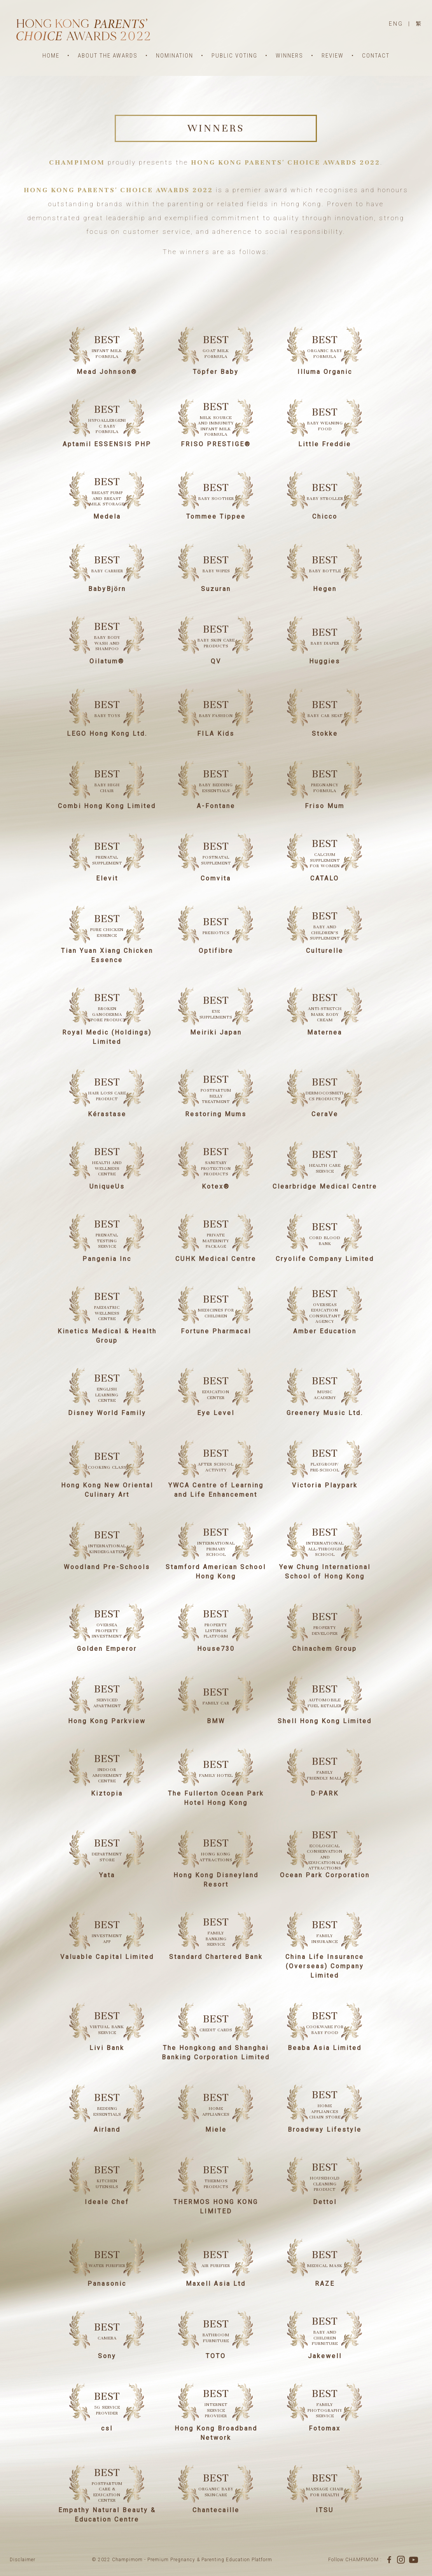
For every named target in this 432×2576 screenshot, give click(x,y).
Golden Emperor (107, 1648)
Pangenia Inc (106, 1259)
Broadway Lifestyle (325, 2129)
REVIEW (333, 55)
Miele (216, 2129)
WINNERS (289, 55)
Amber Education (325, 1331)
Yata (107, 1875)
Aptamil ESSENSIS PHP (107, 444)
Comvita (216, 878)
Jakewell (325, 2356)
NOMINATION (174, 55)
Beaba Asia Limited (325, 2048)
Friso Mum (325, 806)
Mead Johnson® (107, 371)
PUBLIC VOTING (234, 55)
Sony (107, 2356)
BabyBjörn (107, 589)
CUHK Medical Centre (215, 1259)
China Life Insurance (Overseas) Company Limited (324, 1966)
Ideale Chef (107, 2202)
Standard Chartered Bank (216, 1956)
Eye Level (215, 1413)
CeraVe (324, 1114)
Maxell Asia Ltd (216, 2283)
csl (107, 2428)
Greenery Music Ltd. (325, 1413)
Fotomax (325, 2428)
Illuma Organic (324, 371)
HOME (50, 55)
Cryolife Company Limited (325, 1259)
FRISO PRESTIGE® (216, 444)
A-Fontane (216, 806)
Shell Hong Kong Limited (325, 1721)
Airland (107, 2129)
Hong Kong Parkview (107, 1721)
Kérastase (107, 1114)
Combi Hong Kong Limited (107, 806)
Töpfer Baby (216, 371)
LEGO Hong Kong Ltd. (107, 733)
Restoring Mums (216, 1114)
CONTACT (376, 55)
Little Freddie (324, 444)
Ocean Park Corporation (325, 1875)
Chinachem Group (324, 1648)
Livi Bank (106, 2048)
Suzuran (216, 589)
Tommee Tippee (216, 516)
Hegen (325, 589)
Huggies (324, 661)
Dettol (325, 2202)
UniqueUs (107, 1186)
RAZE (325, 2283)
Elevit (107, 878)
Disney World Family (107, 1413)
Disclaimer (22, 2559)
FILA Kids (215, 733)
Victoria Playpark (325, 1485)
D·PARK (325, 1793)
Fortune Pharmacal (216, 1331)
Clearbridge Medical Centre (325, 1186)
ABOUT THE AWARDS (108, 55)
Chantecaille (216, 2510)
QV (216, 661)
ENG (396, 24)
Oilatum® (106, 661)
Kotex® (216, 1186)
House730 (216, 1648)
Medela (107, 516)
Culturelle (324, 950)
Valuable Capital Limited (107, 1956)
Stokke (325, 733)
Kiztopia (107, 1793)
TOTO (216, 2356)
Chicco (325, 516)
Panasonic (106, 2283)
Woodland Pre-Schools (107, 1567)
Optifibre (216, 950)
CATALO (324, 878)
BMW (216, 1721)
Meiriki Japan (216, 1032)
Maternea (324, 1032)
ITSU (325, 2510)
